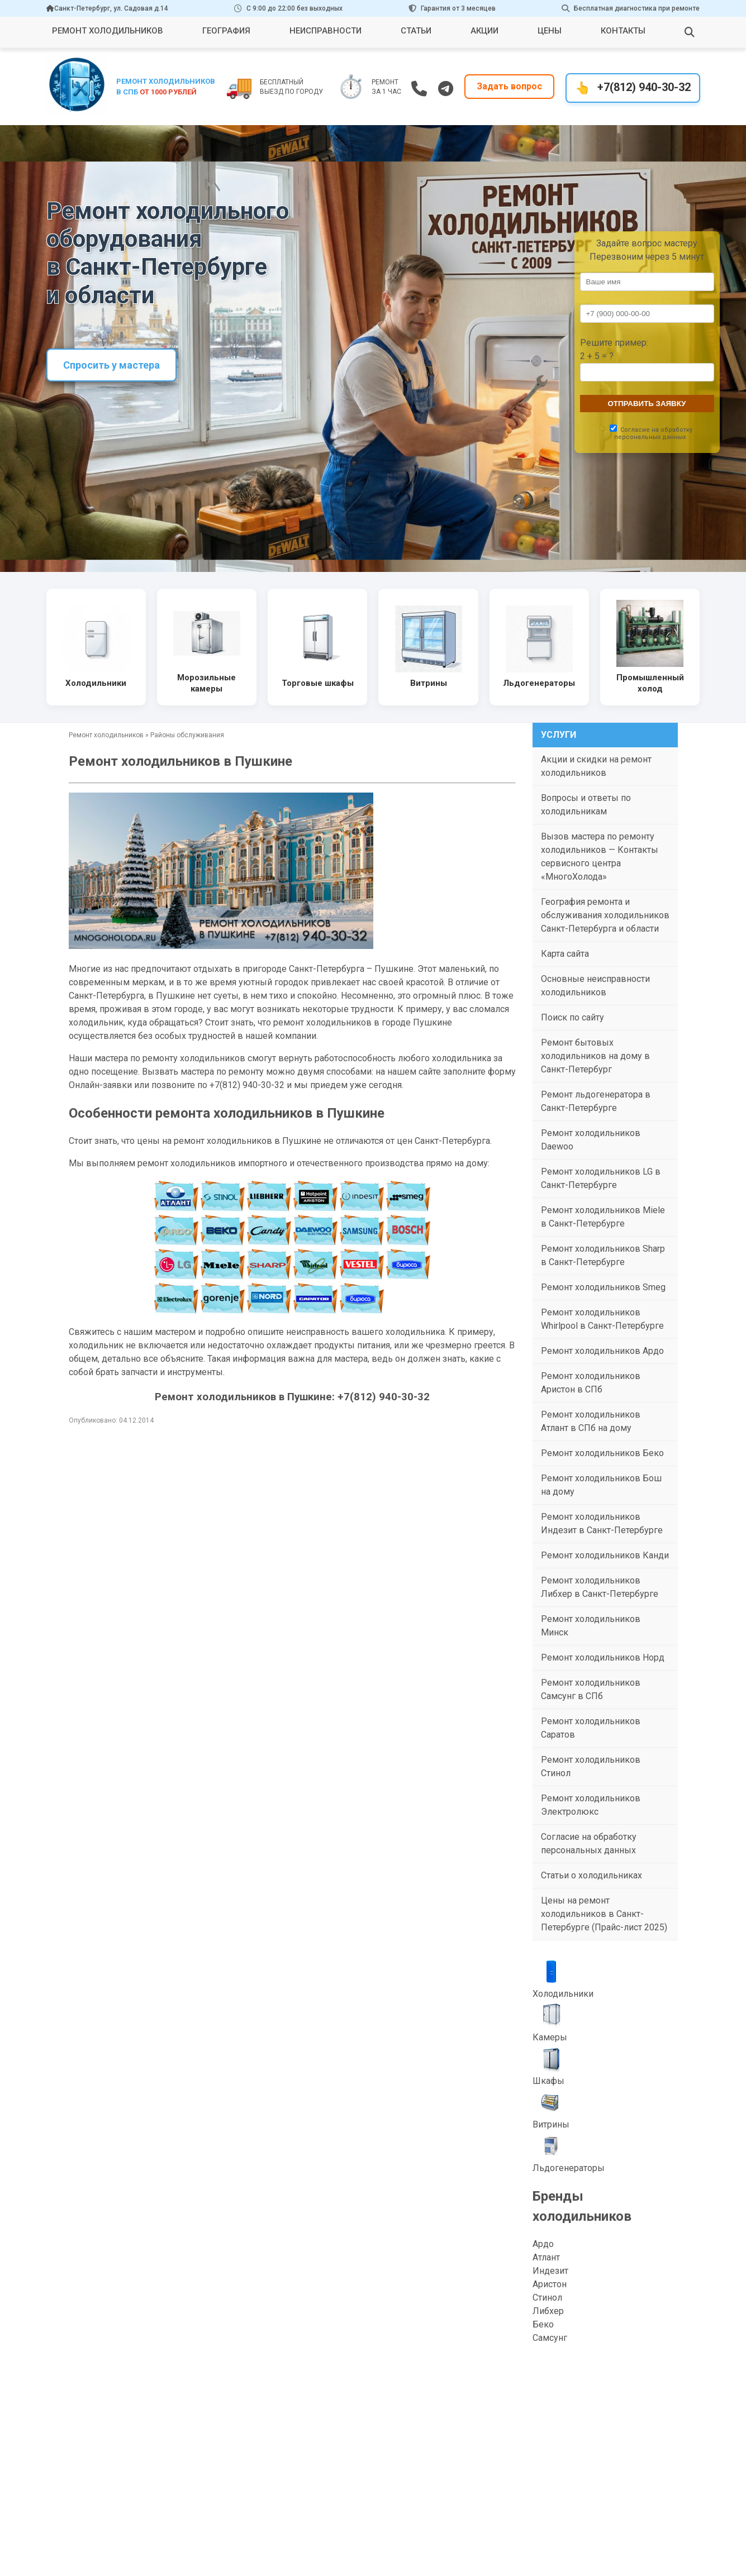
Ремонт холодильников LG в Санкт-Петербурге (601, 1178)
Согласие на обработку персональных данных (588, 1843)
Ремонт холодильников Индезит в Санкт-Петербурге (602, 1523)
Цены (550, 31)
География (226, 31)
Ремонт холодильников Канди (605, 1555)
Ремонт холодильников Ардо (602, 1351)
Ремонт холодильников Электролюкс (590, 1805)
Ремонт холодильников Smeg (603, 1287)
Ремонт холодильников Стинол (590, 1766)
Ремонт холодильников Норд (602, 1657)
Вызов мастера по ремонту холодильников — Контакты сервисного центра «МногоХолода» (599, 856)
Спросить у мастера (111, 365)
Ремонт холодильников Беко (602, 1453)
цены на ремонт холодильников (204, 1141)
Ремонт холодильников (107, 31)
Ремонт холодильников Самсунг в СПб (590, 1689)
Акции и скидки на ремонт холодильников (596, 766)
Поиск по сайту (572, 1017)
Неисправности (325, 31)
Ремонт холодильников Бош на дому (601, 1485)
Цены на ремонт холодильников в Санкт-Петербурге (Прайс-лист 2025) (604, 1914)
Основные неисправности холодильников (595, 986)
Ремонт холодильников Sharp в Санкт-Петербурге (603, 1255)
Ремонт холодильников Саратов (590, 1728)
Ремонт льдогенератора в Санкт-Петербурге (595, 1101)
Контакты (623, 31)
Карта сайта (565, 953)
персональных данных (650, 437)
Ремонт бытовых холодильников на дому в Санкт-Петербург (595, 1056)
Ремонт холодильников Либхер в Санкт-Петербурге (599, 1587)
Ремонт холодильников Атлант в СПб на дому (590, 1421)
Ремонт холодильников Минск (590, 1626)
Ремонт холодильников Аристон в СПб (590, 1383)
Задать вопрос (509, 87)
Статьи (416, 31)
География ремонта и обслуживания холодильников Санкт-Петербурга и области (605, 915)
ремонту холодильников (193, 1058)
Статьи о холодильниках (591, 1875)
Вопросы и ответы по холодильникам (586, 805)
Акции (484, 31)
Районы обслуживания (187, 735)
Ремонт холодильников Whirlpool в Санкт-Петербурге (602, 1319)
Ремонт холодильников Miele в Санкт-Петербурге (603, 1217)
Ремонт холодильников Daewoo (590, 1140)
